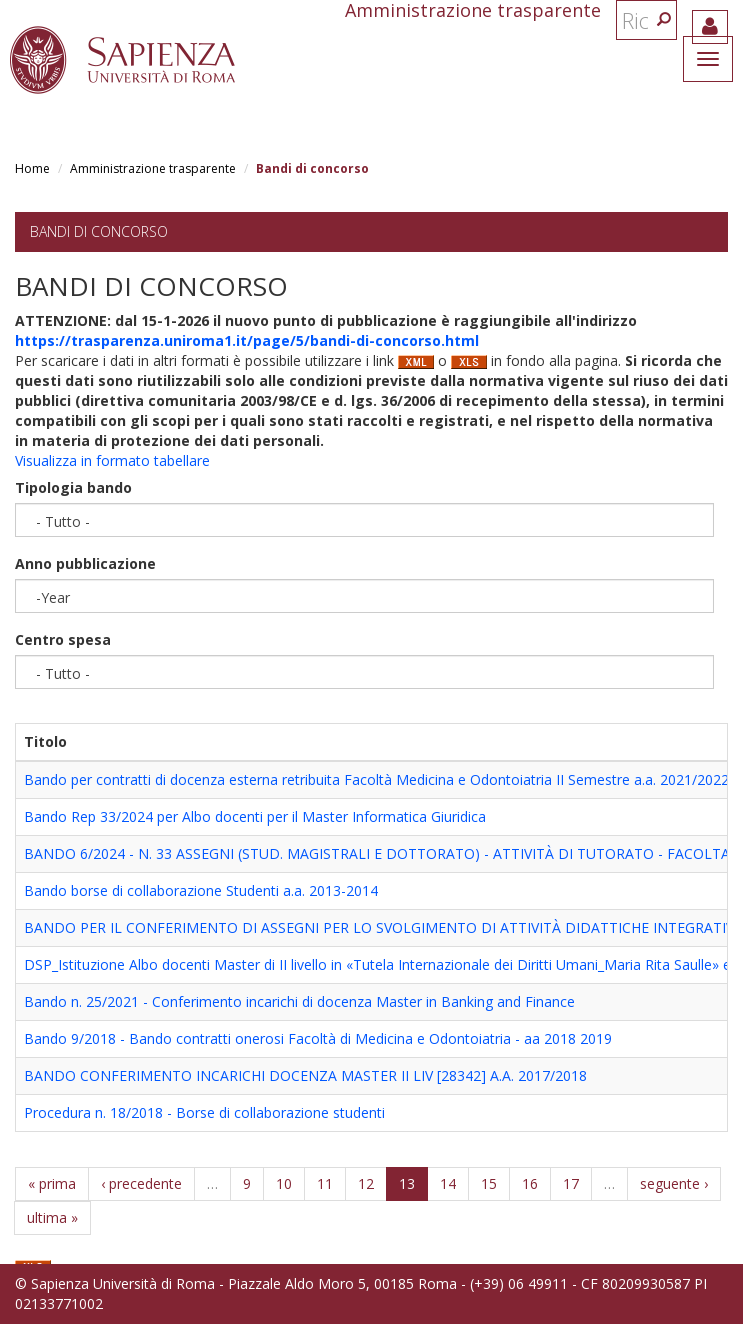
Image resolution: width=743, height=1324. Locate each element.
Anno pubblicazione (85, 563)
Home (32, 168)
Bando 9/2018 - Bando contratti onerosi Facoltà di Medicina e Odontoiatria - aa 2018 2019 (318, 1038)
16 (530, 1183)
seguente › (674, 1183)
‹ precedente (141, 1183)
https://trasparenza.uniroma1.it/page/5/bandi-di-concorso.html (247, 340)
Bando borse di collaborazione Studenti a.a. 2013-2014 (201, 890)
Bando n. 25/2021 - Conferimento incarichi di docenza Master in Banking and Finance (299, 1001)
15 (489, 1183)
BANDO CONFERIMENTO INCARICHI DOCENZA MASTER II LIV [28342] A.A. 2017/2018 (305, 1075)
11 (325, 1183)
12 (366, 1183)
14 (448, 1183)
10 (284, 1183)
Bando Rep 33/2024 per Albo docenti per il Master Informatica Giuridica (255, 816)
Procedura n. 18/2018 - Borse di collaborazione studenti (204, 1112)
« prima (52, 1183)
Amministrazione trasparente (153, 168)
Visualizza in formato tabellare (112, 460)
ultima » (52, 1217)
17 (571, 1183)
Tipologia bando (73, 487)
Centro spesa (63, 639)
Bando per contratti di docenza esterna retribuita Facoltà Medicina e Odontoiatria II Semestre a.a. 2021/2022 (376, 779)
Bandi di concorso (99, 231)
